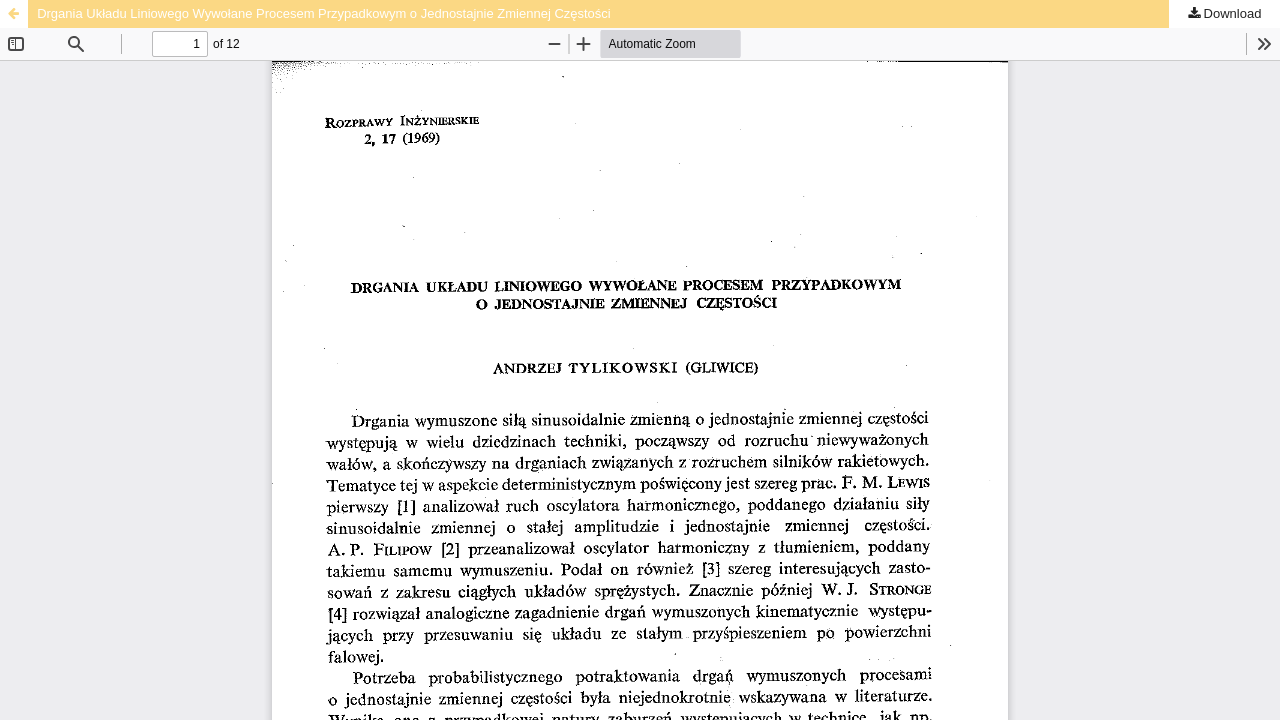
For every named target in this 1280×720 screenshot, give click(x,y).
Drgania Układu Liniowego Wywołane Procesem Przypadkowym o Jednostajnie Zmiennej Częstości (324, 13)
